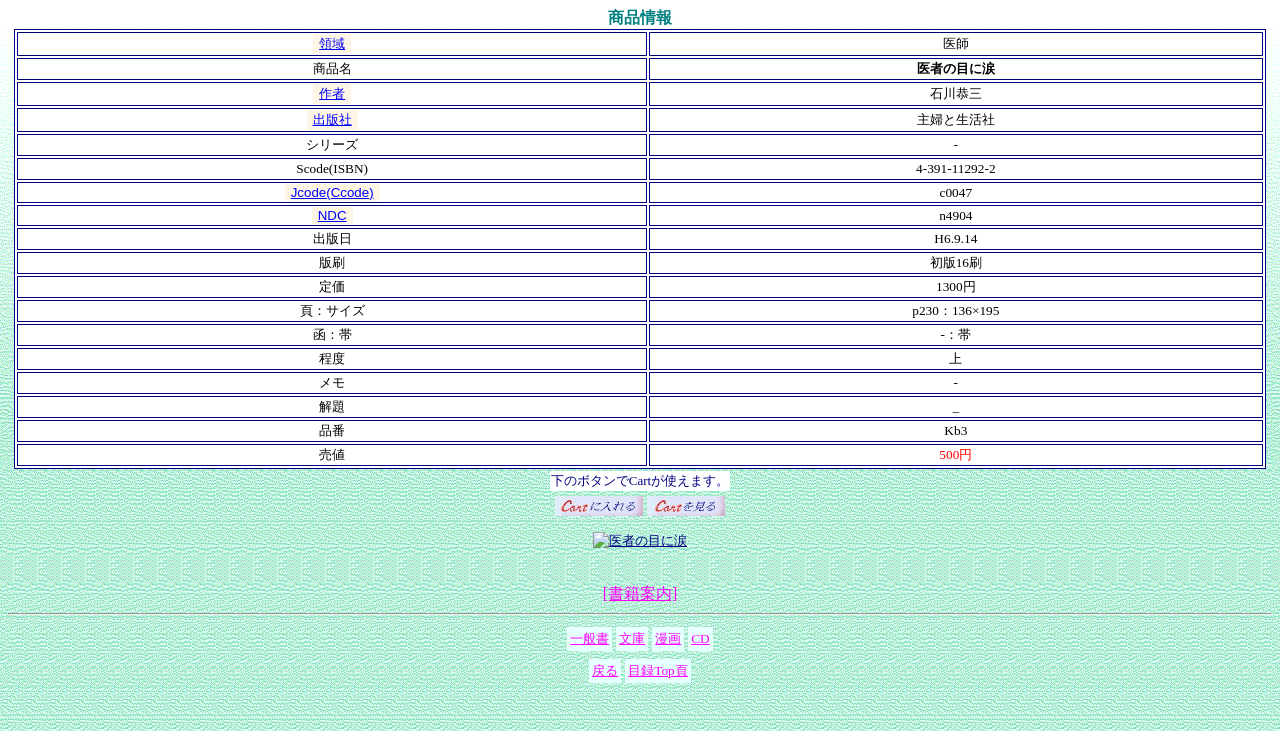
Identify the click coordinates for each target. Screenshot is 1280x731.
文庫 (632, 638)
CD (700, 638)
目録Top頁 (658, 670)
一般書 (589, 638)
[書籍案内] (640, 593)
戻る (605, 670)
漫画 (668, 638)
